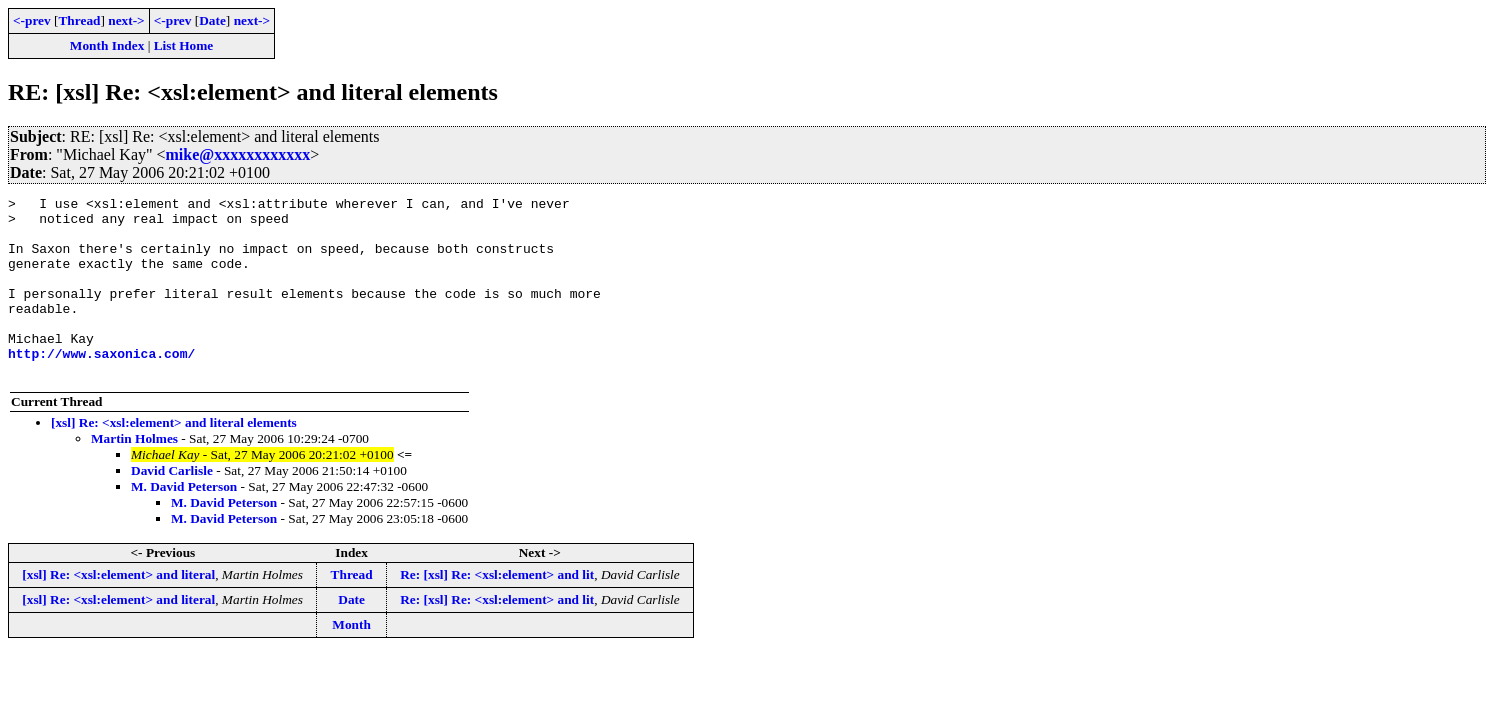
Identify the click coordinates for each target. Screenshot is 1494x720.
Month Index (107, 45)
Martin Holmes (134, 474)
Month (351, 660)
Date (212, 20)
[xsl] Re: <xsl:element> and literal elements (174, 458)
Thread (79, 20)
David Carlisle (172, 506)
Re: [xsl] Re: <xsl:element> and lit (497, 610)
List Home (184, 45)
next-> (126, 20)
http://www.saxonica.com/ (101, 386)
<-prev (32, 20)
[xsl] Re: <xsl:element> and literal (118, 610)
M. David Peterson (184, 522)
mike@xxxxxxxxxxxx (238, 154)
